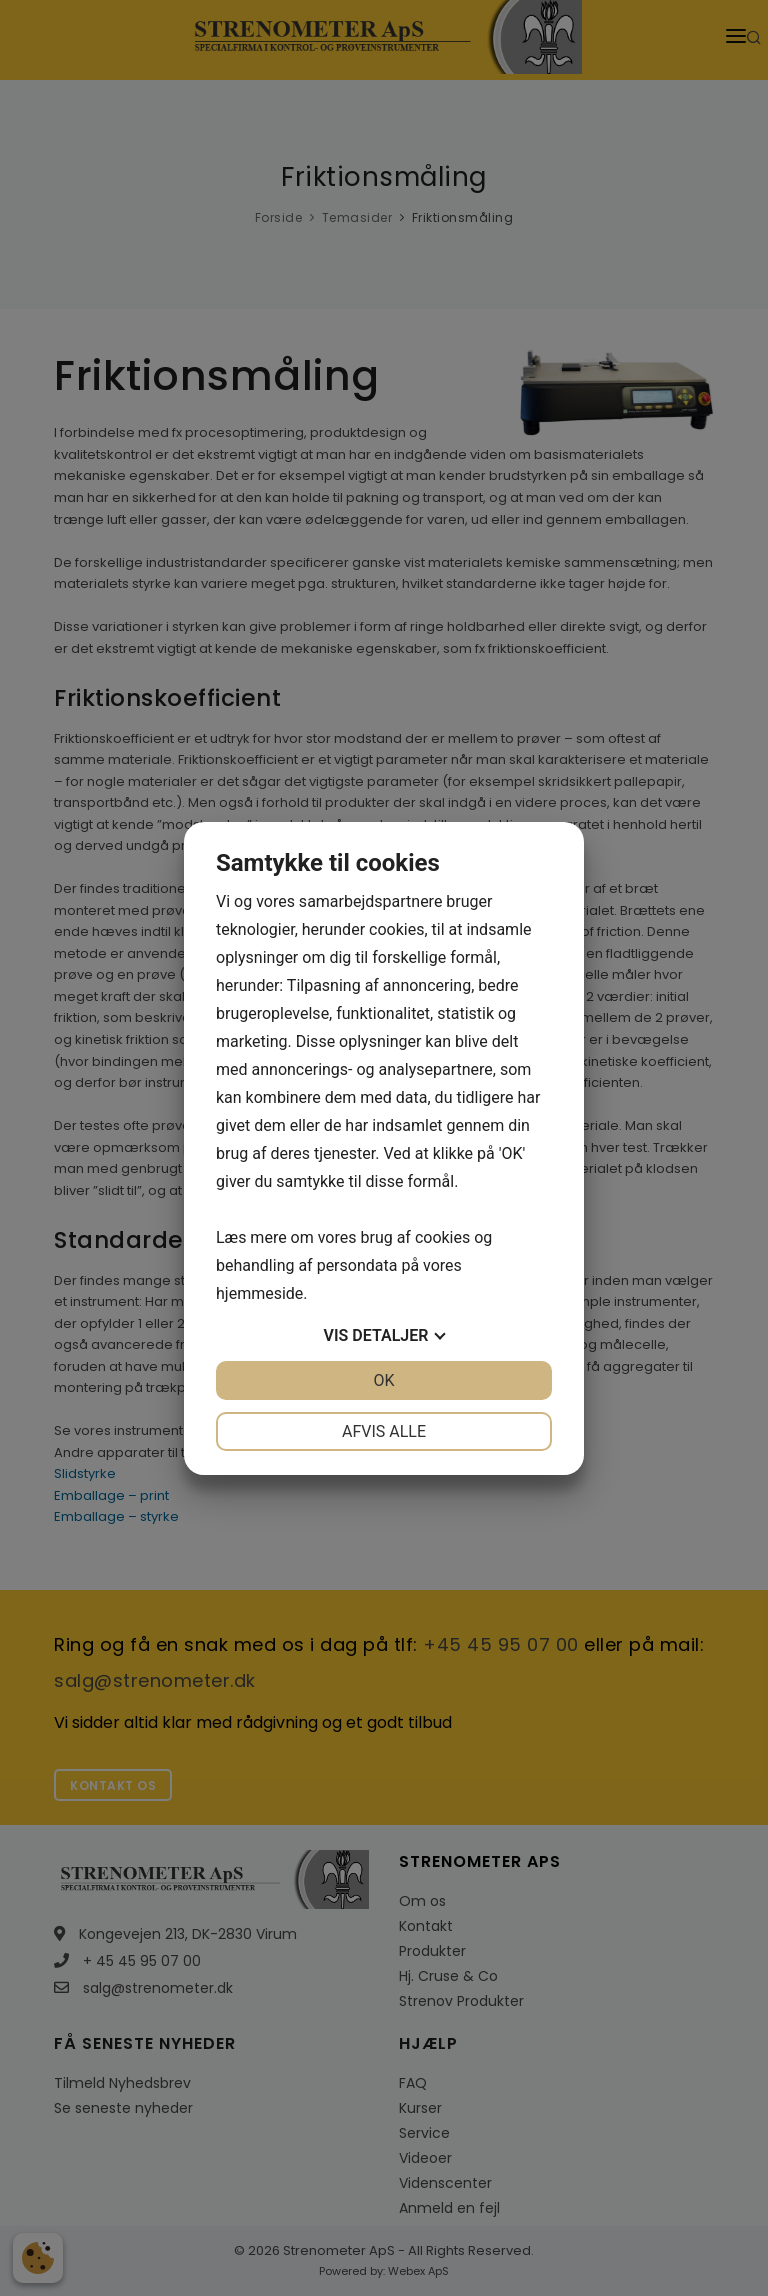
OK (383, 1380)
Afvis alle (384, 1431)
